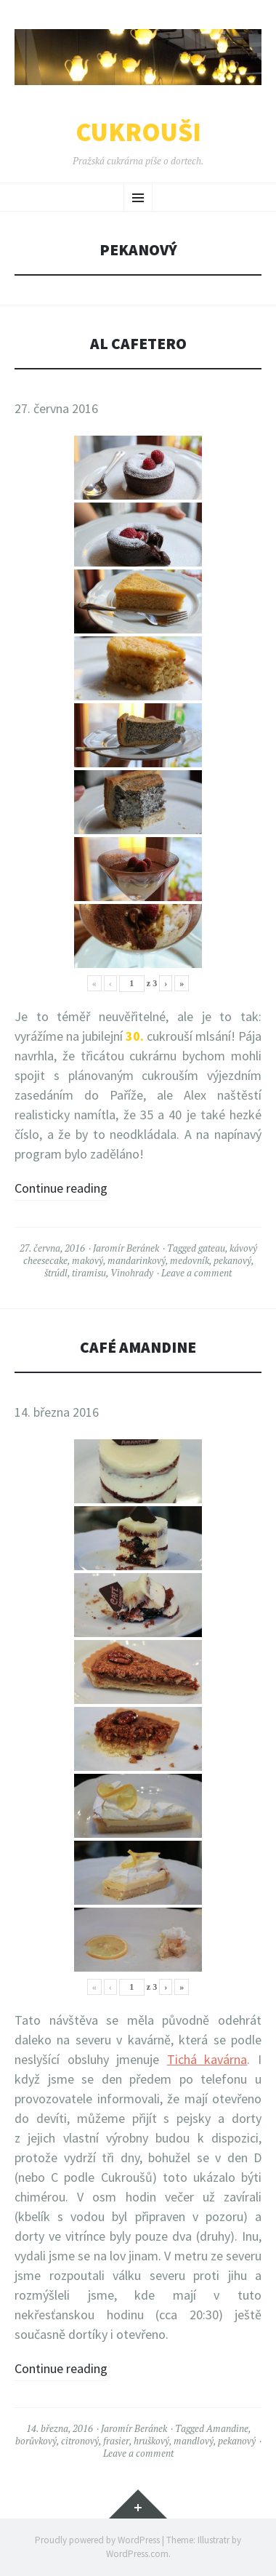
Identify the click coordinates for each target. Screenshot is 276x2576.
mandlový (194, 2440)
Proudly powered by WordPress (97, 2540)
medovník (189, 1260)
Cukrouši (138, 132)
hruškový (151, 2440)
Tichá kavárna (207, 2059)
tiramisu (89, 1272)
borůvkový (36, 2440)
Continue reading (61, 1188)
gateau (211, 1248)
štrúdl (56, 1272)
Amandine (227, 2428)
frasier (116, 2440)
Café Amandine (138, 1347)
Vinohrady (131, 1272)
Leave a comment (196, 1272)
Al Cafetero (138, 343)
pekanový (232, 1260)
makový (87, 1260)
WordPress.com (137, 2554)
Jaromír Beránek (126, 1248)
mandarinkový (136, 1260)
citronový (80, 2440)
